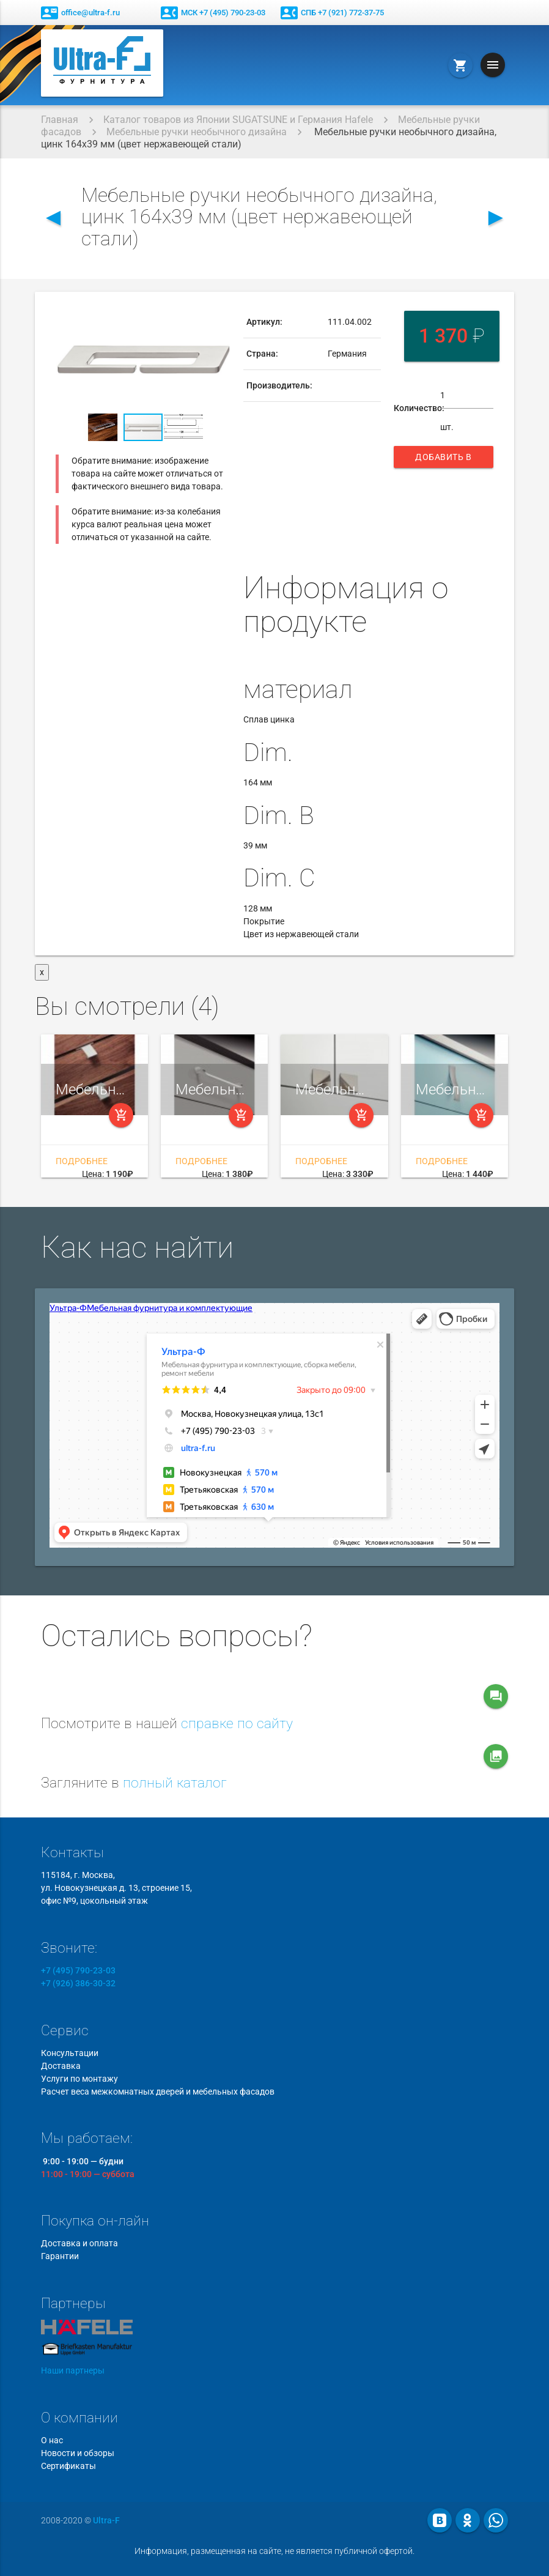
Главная (59, 119)
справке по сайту (237, 1723)
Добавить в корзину (444, 460)
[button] (219, 317)
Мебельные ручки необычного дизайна (196, 132)
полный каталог (175, 1783)
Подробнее (82, 1161)
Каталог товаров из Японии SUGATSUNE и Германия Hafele (238, 119)
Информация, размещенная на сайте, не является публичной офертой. (274, 2551)
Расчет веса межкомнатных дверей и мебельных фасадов (157, 2091)
